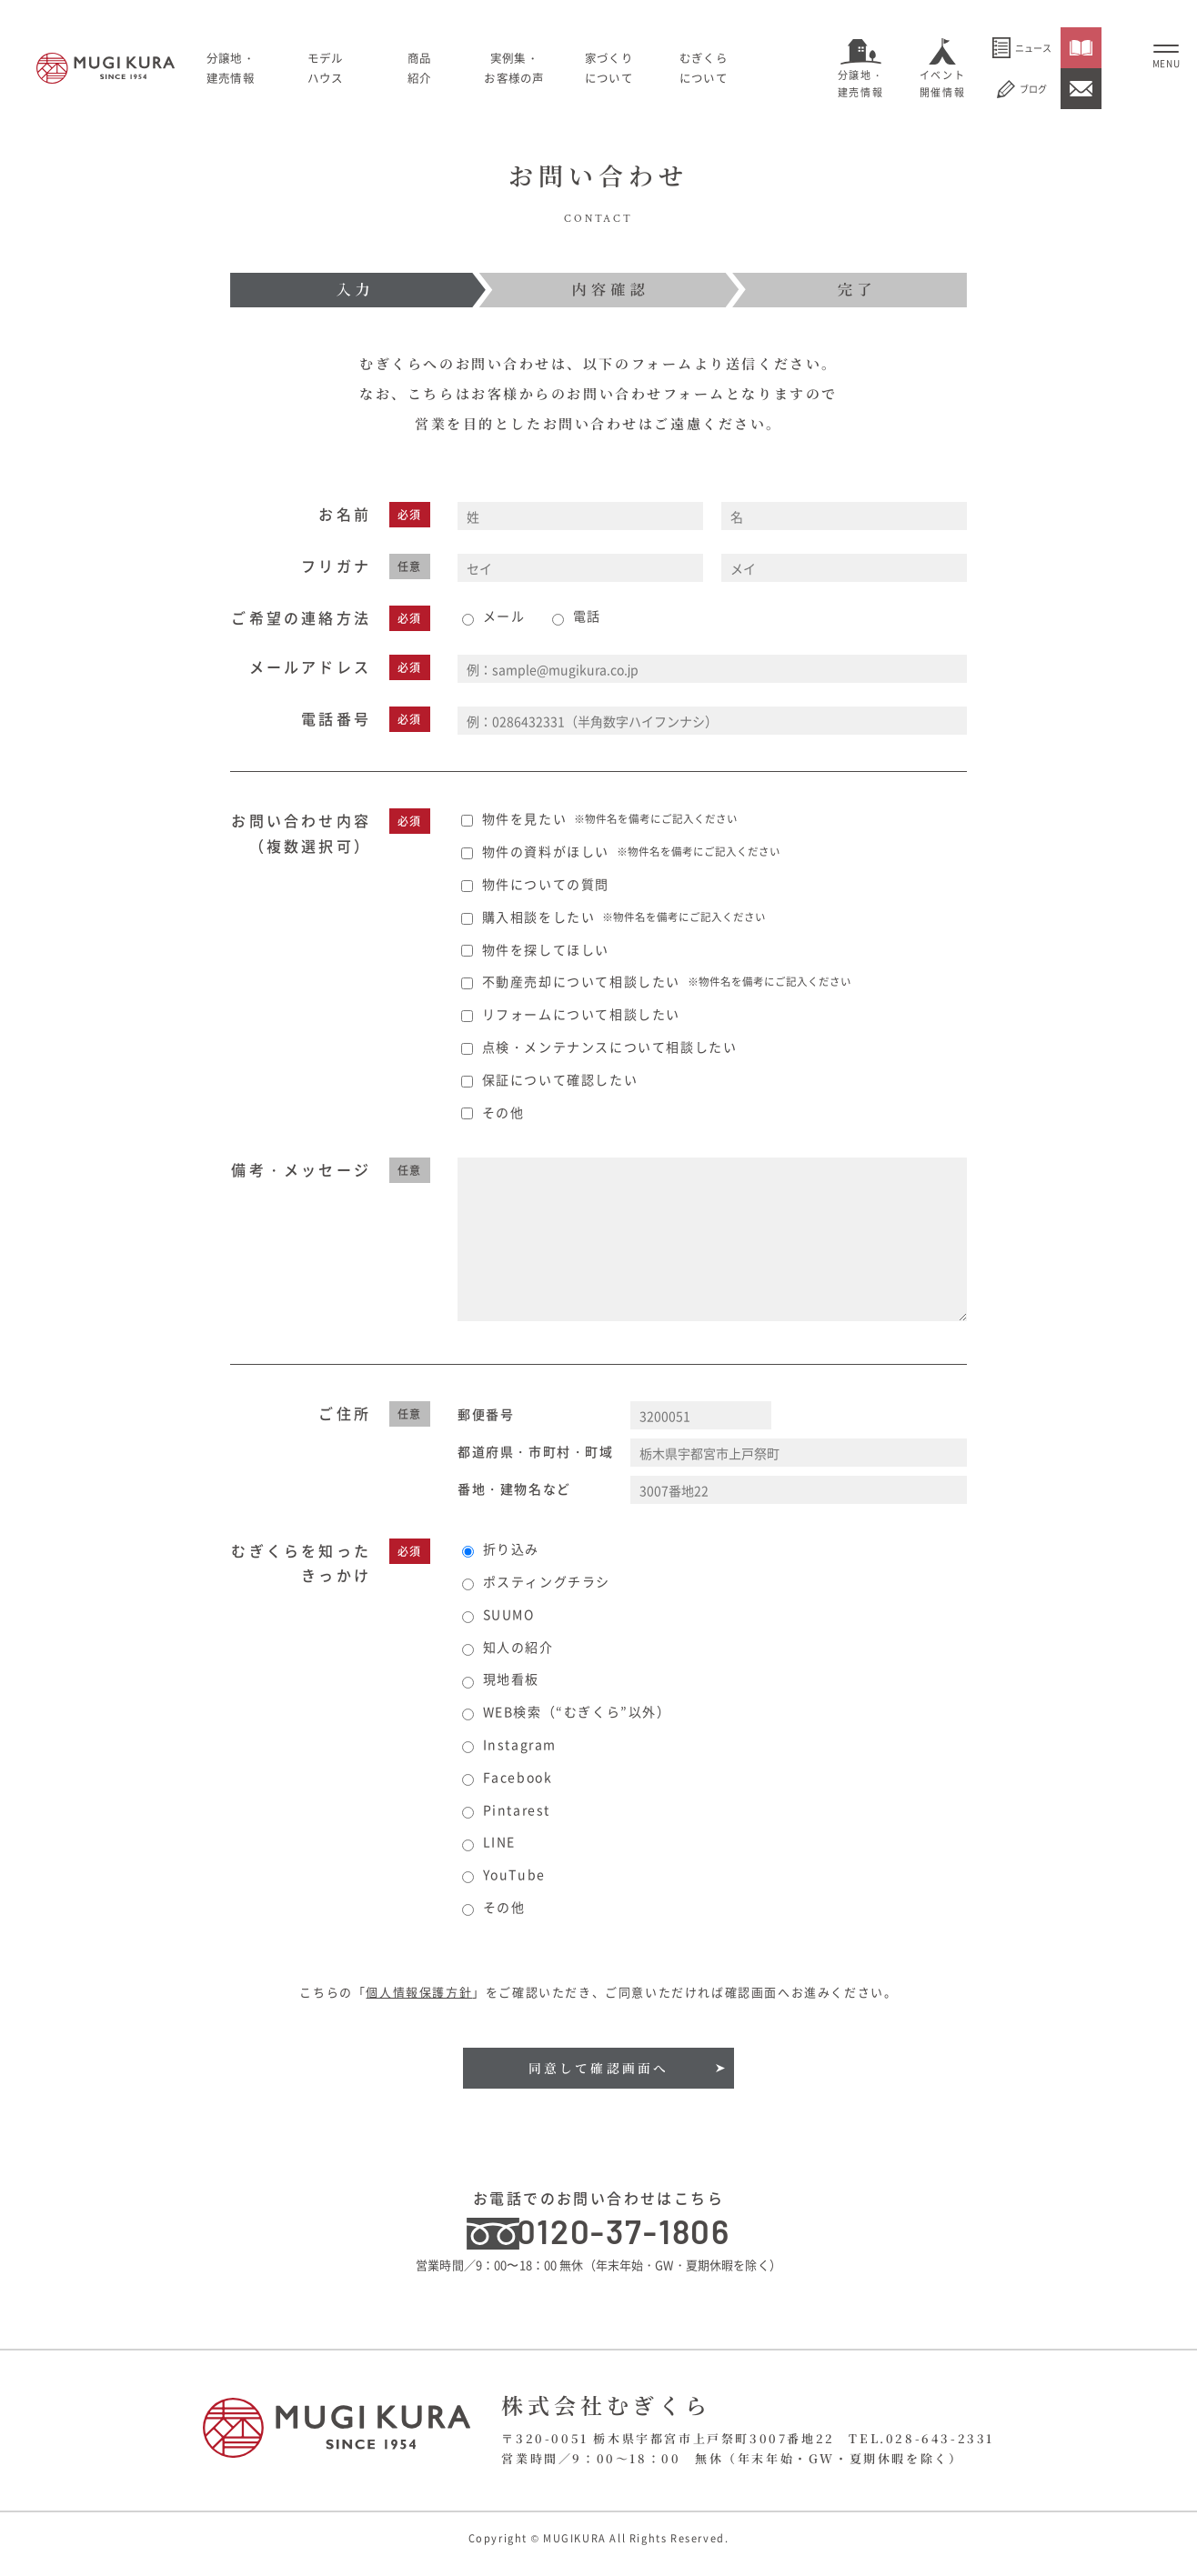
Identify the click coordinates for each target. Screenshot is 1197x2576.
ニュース (1021, 47)
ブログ (1022, 89)
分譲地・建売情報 (860, 83)
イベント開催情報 (942, 83)
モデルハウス (360, 67)
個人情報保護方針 (419, 1991)
